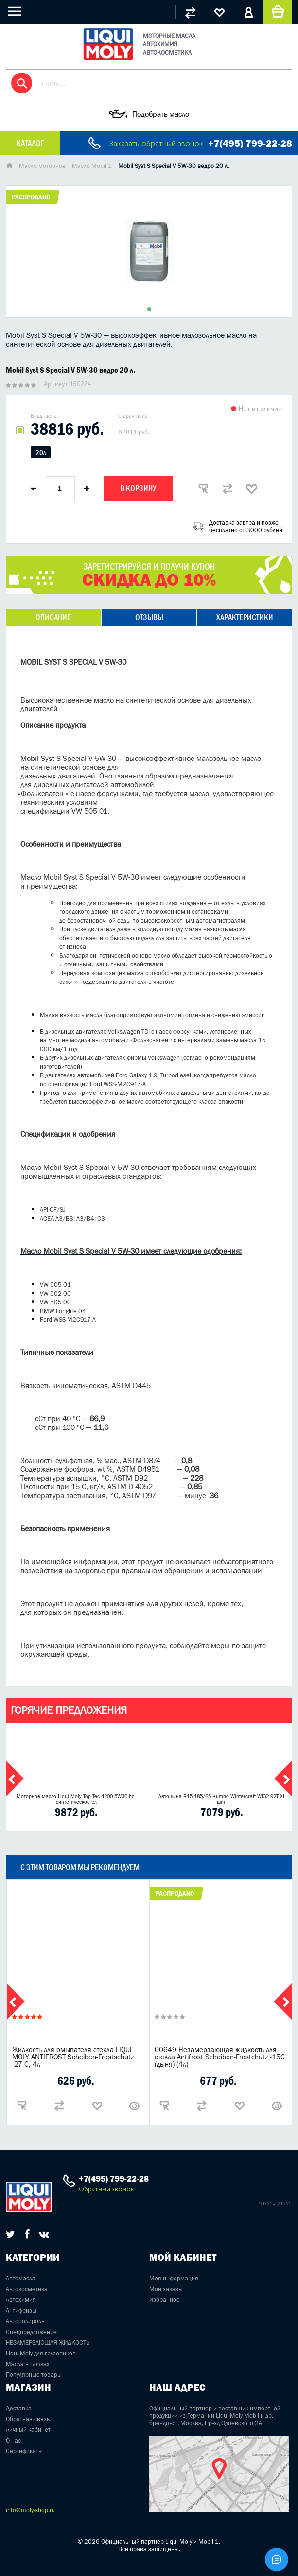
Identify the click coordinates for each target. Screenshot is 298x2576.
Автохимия (21, 2299)
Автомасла (20, 2278)
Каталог (30, 143)
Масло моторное (42, 165)
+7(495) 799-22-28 (250, 143)
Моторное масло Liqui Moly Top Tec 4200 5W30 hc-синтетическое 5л (76, 1799)
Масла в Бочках (28, 2364)
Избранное (164, 2299)
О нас (13, 2440)
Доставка (19, 2408)
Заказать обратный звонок (156, 143)
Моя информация (173, 2278)
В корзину (138, 488)
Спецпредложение (31, 2331)
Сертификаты (24, 2451)
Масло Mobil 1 (92, 165)
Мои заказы (166, 2289)
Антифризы (21, 2310)
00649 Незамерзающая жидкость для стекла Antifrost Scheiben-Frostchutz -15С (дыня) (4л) (220, 2057)
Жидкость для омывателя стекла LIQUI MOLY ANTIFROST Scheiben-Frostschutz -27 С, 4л (73, 2057)
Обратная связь (28, 2419)
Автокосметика (27, 2289)
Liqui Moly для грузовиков (41, 2353)
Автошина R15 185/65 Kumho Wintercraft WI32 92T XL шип (221, 1799)
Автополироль (25, 2321)
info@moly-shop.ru (30, 2510)
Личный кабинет (28, 2429)
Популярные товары (34, 2374)
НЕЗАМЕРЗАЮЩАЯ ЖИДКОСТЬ (47, 2342)
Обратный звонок (106, 2189)
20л (40, 452)
